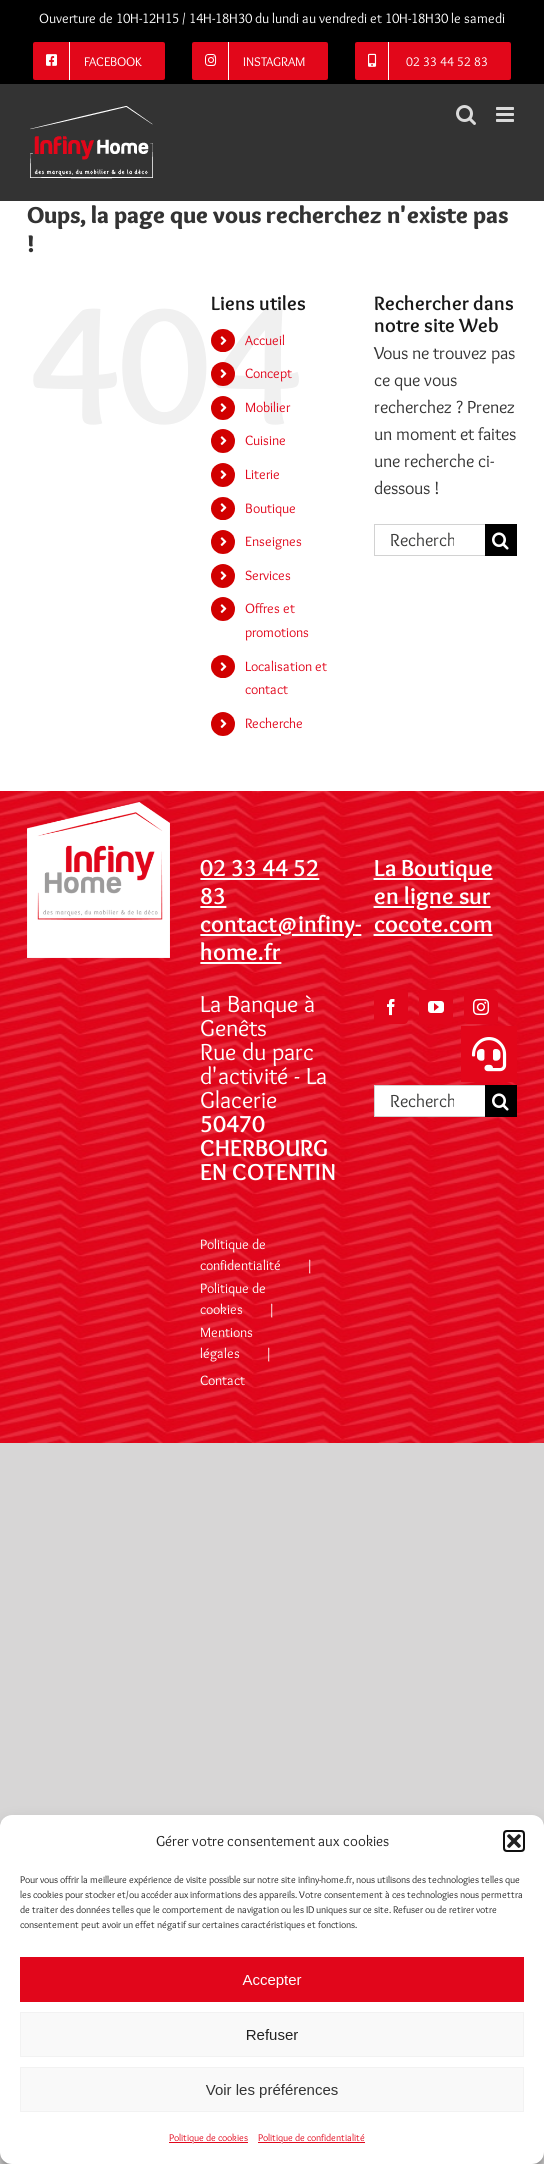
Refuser (272, 2034)
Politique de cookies (208, 2137)
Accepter (271, 1979)
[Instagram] (481, 1007)
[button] (514, 1841)
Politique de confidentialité (311, 2137)
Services (268, 575)
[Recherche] (501, 540)
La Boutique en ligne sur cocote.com (433, 895)
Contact (222, 1380)
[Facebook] (391, 1007)
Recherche (274, 723)
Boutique (270, 508)
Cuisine (265, 440)
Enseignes (273, 541)
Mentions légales (226, 1342)
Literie (262, 474)
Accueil (265, 340)
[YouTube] (436, 1007)
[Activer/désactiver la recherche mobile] (466, 114)
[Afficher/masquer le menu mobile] (506, 114)
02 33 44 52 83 (259, 881)
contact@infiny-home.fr (280, 937)
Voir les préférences (272, 2089)
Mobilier (267, 407)
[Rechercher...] (429, 540)
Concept (268, 373)
